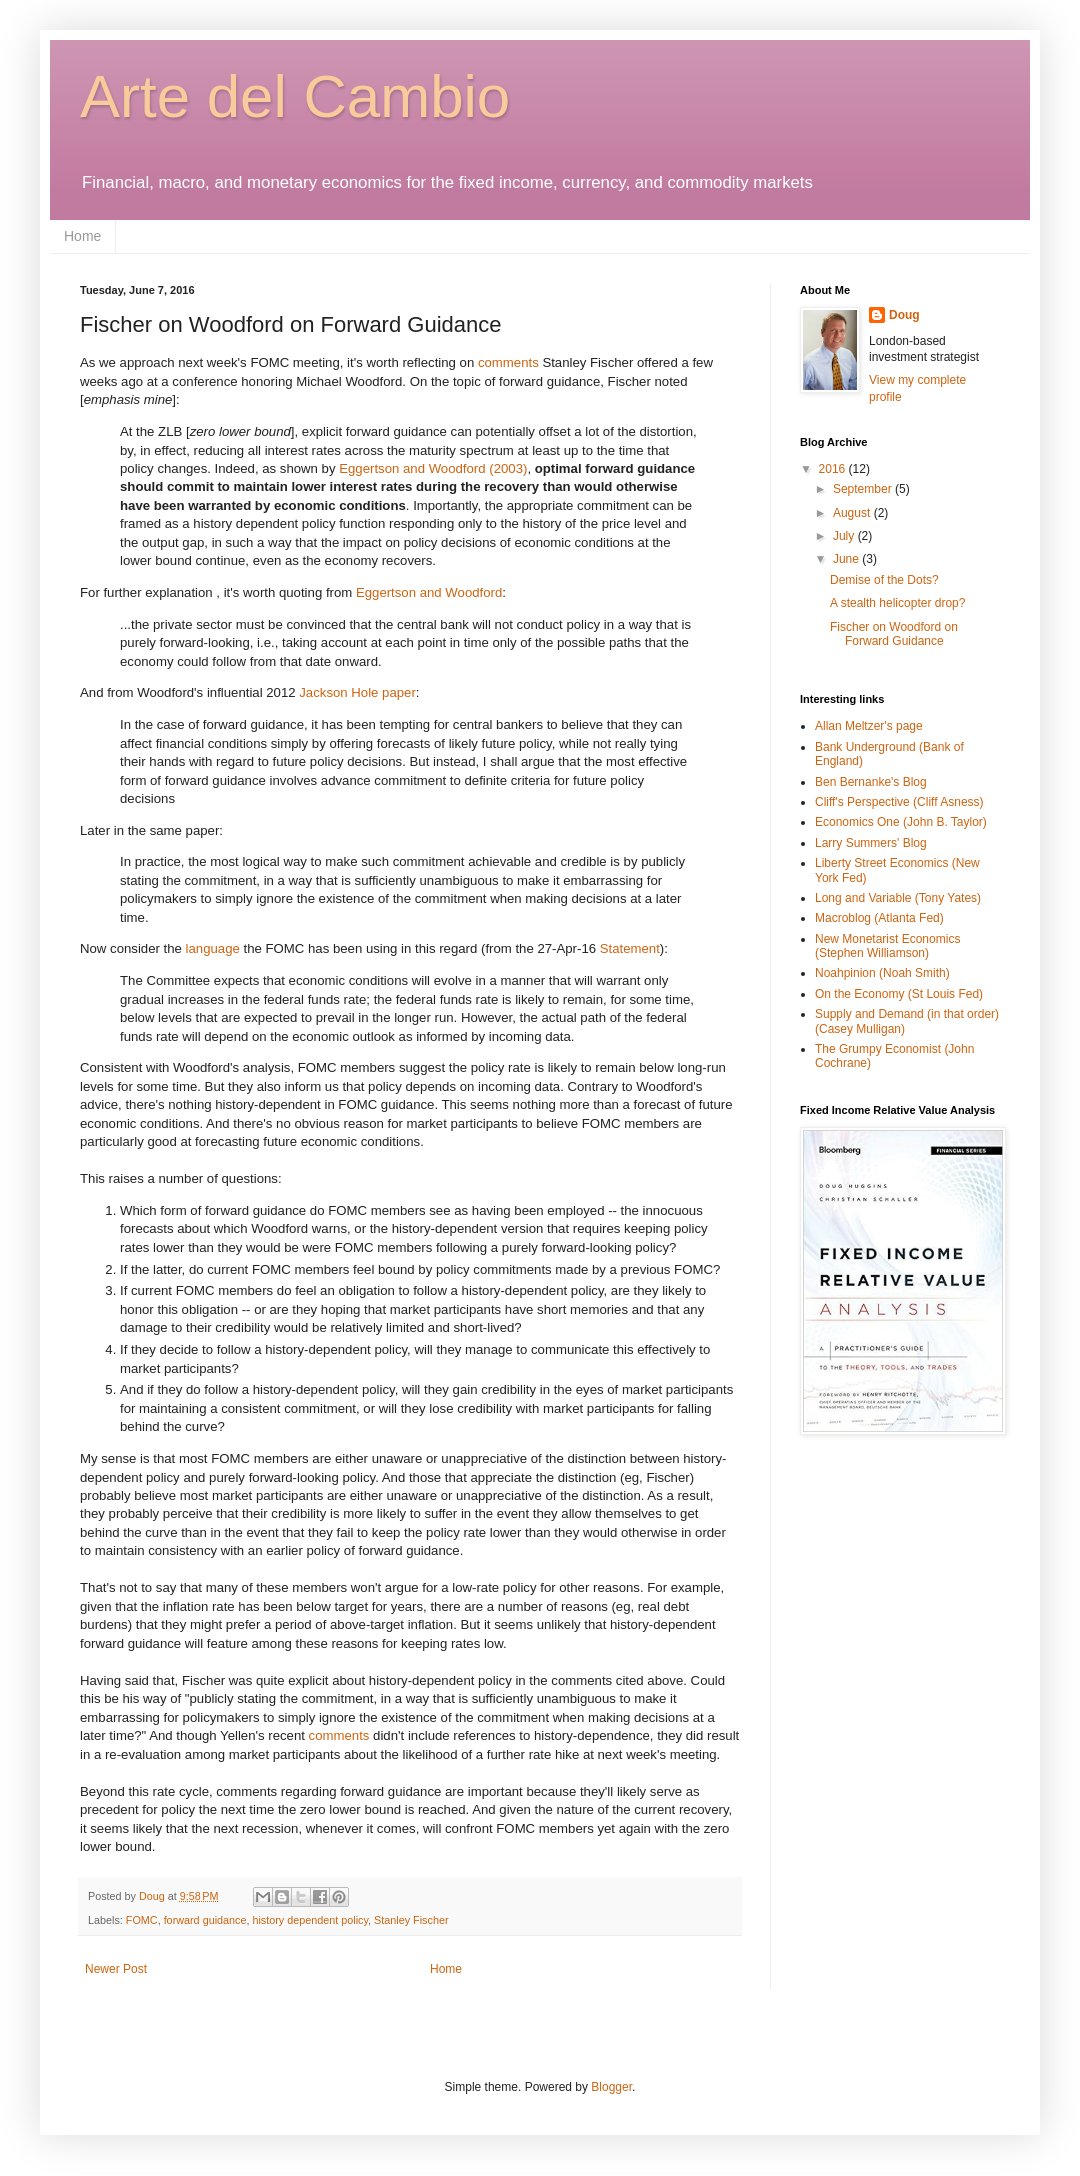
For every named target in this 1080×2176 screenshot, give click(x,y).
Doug (904, 315)
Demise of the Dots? (884, 580)
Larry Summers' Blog (871, 843)
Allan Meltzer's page (869, 726)
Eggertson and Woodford (429, 592)
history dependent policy (310, 1920)
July (845, 536)
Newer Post (116, 1969)
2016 (834, 469)
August (853, 513)
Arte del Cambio (295, 96)
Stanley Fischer (411, 1920)
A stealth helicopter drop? (897, 603)
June (847, 559)
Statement (630, 948)
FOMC (142, 1920)
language (215, 948)
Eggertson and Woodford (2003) (433, 468)
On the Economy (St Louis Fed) (899, 994)
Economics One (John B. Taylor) (901, 822)
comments (510, 362)
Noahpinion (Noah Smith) (882, 973)
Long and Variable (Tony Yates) (898, 898)
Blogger (611, 2087)
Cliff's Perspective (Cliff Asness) (899, 802)
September (864, 489)
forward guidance (205, 1920)
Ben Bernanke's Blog (871, 782)
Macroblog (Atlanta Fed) (879, 918)
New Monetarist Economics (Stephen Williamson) (887, 946)
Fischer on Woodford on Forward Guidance (894, 634)
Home (82, 236)
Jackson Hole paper (357, 692)
